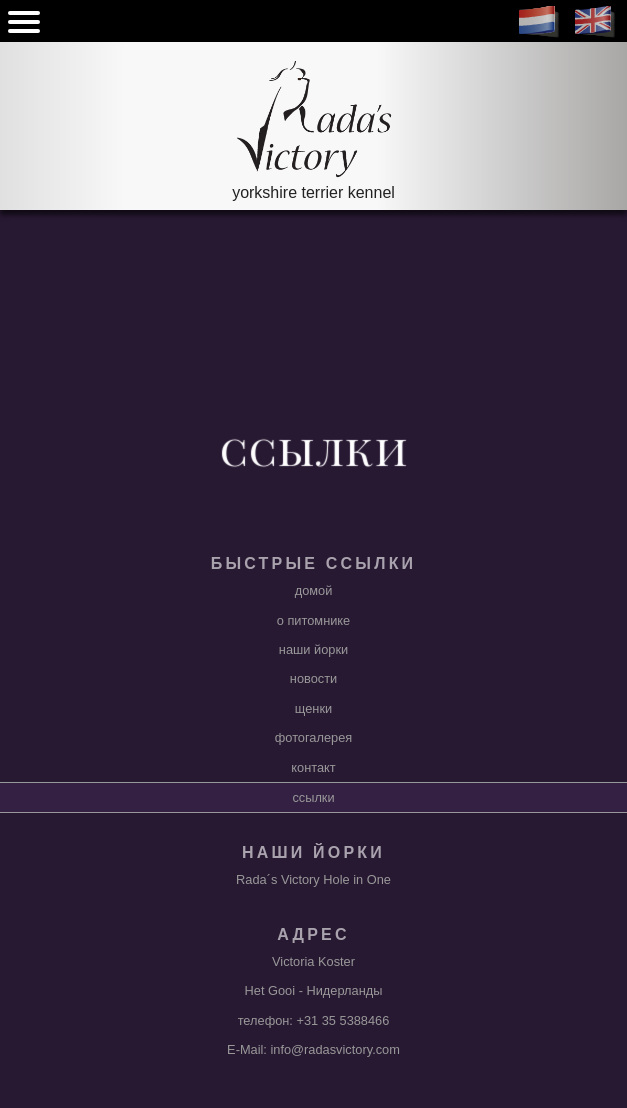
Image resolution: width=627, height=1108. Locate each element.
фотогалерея (313, 737)
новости (313, 678)
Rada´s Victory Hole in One (313, 879)
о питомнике (313, 620)
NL (539, 22)
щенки (313, 708)
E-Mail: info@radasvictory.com (313, 1049)
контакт (313, 767)
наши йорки (313, 649)
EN (595, 22)
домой (314, 590)
